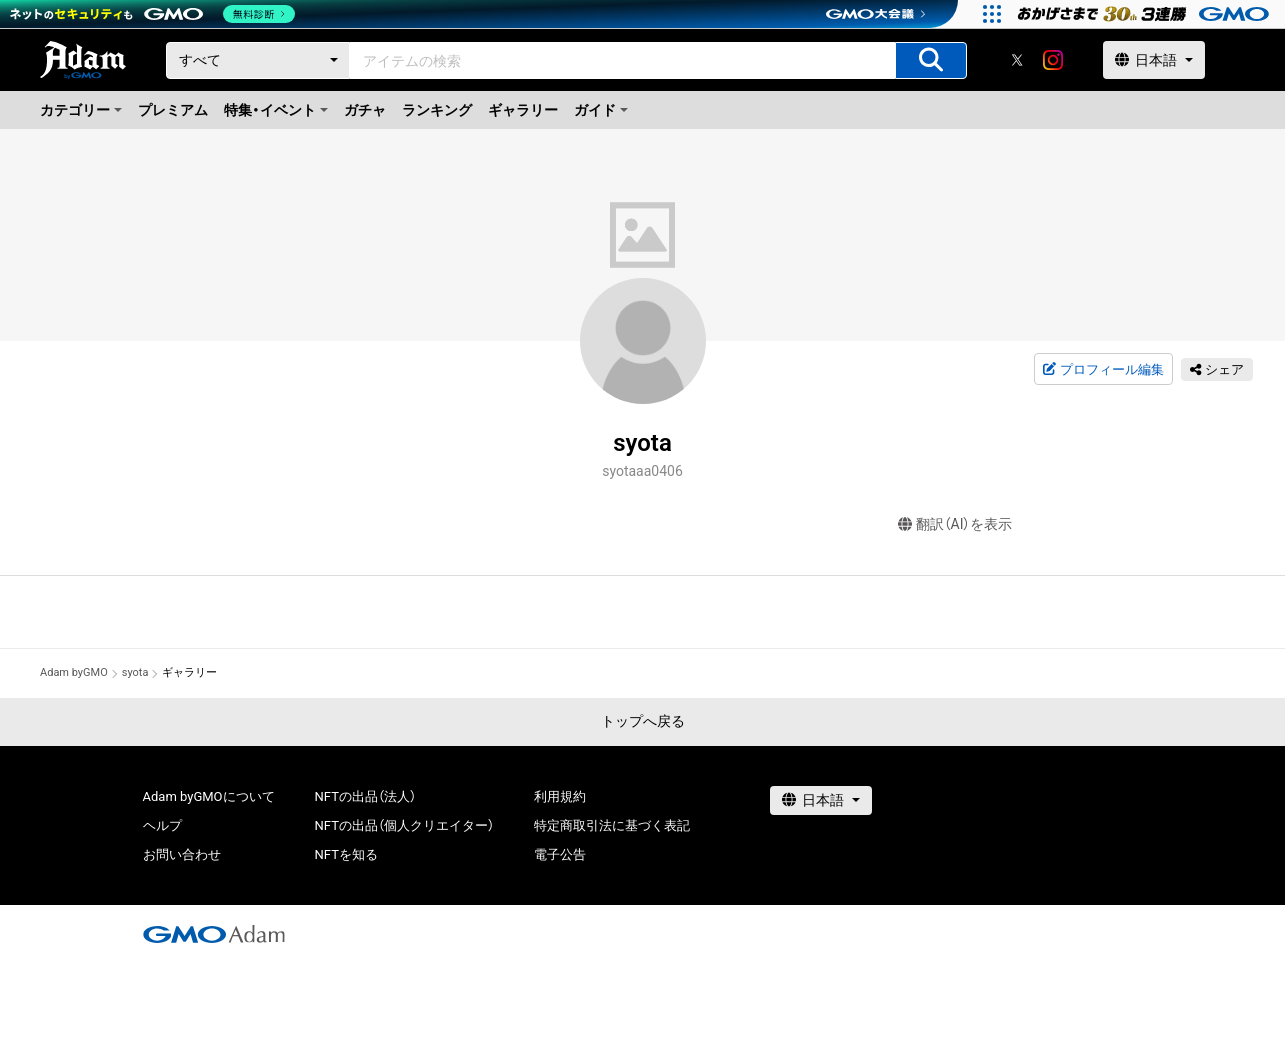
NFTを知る (346, 854)
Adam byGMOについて (209, 796)
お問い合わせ (182, 854)
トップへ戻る (643, 721)
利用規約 (560, 796)
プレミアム (173, 110)
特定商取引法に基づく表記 (612, 825)
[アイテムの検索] (931, 60)
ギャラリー (523, 110)
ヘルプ (162, 825)
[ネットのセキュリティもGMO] (153, 14)
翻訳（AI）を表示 (955, 524)
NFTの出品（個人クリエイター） (404, 825)
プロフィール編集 (1103, 370)
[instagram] (1053, 60)
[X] (1017, 60)
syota (135, 672)
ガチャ (365, 110)
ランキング (437, 110)
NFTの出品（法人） (365, 796)
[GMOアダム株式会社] (214, 934)
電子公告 (560, 854)
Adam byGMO (74, 672)
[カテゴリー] (258, 60)
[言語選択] (1154, 60)
